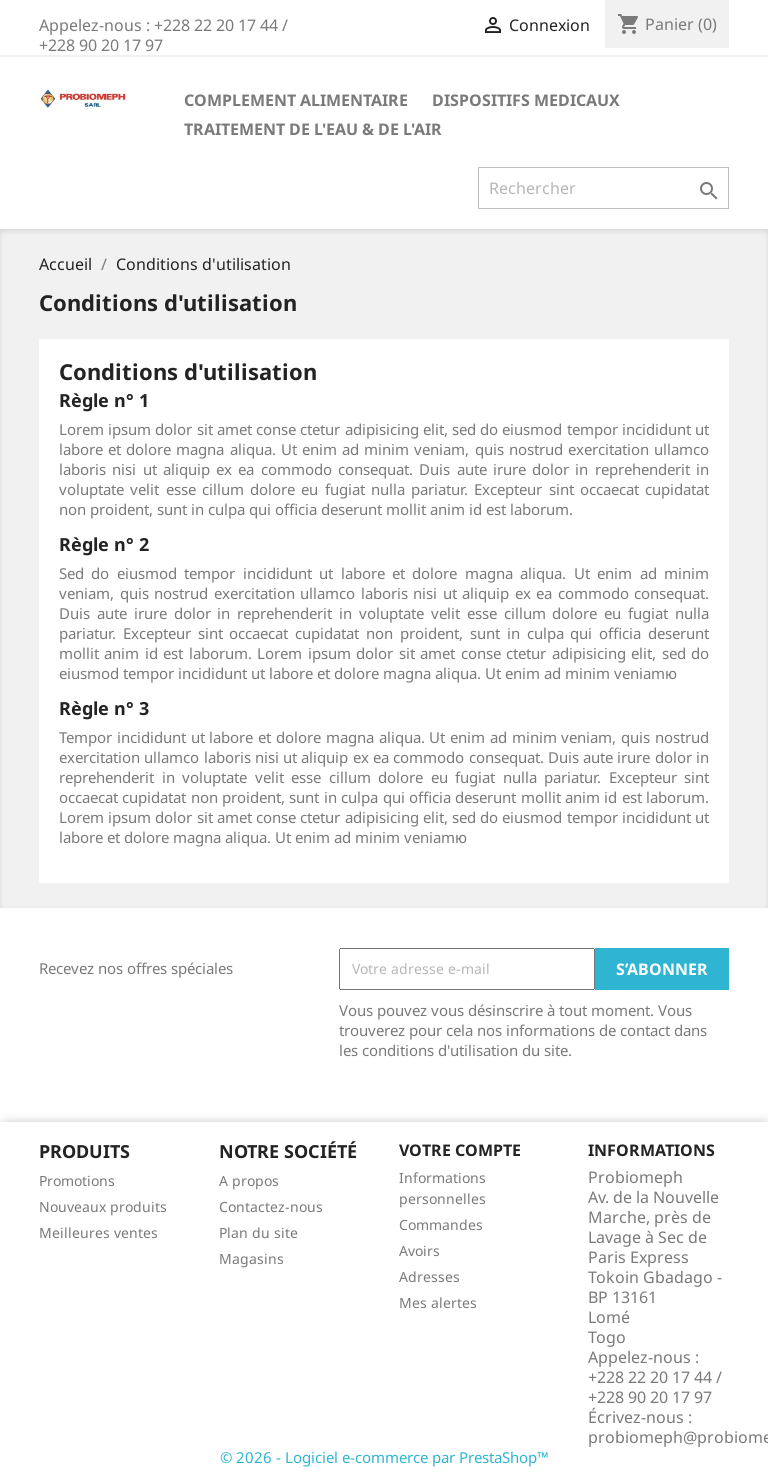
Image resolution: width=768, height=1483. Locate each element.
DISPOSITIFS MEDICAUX (526, 100)
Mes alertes (438, 1302)
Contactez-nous (271, 1206)
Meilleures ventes (98, 1232)
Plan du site (258, 1232)
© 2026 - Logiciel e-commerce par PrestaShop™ (384, 1457)
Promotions (77, 1180)
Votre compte (460, 1150)
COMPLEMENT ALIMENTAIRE (296, 100)
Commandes (441, 1224)
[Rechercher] (603, 188)
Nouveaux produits (103, 1206)
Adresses (429, 1276)
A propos (249, 1180)
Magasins (251, 1258)
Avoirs (419, 1250)
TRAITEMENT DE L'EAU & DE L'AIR (313, 129)
